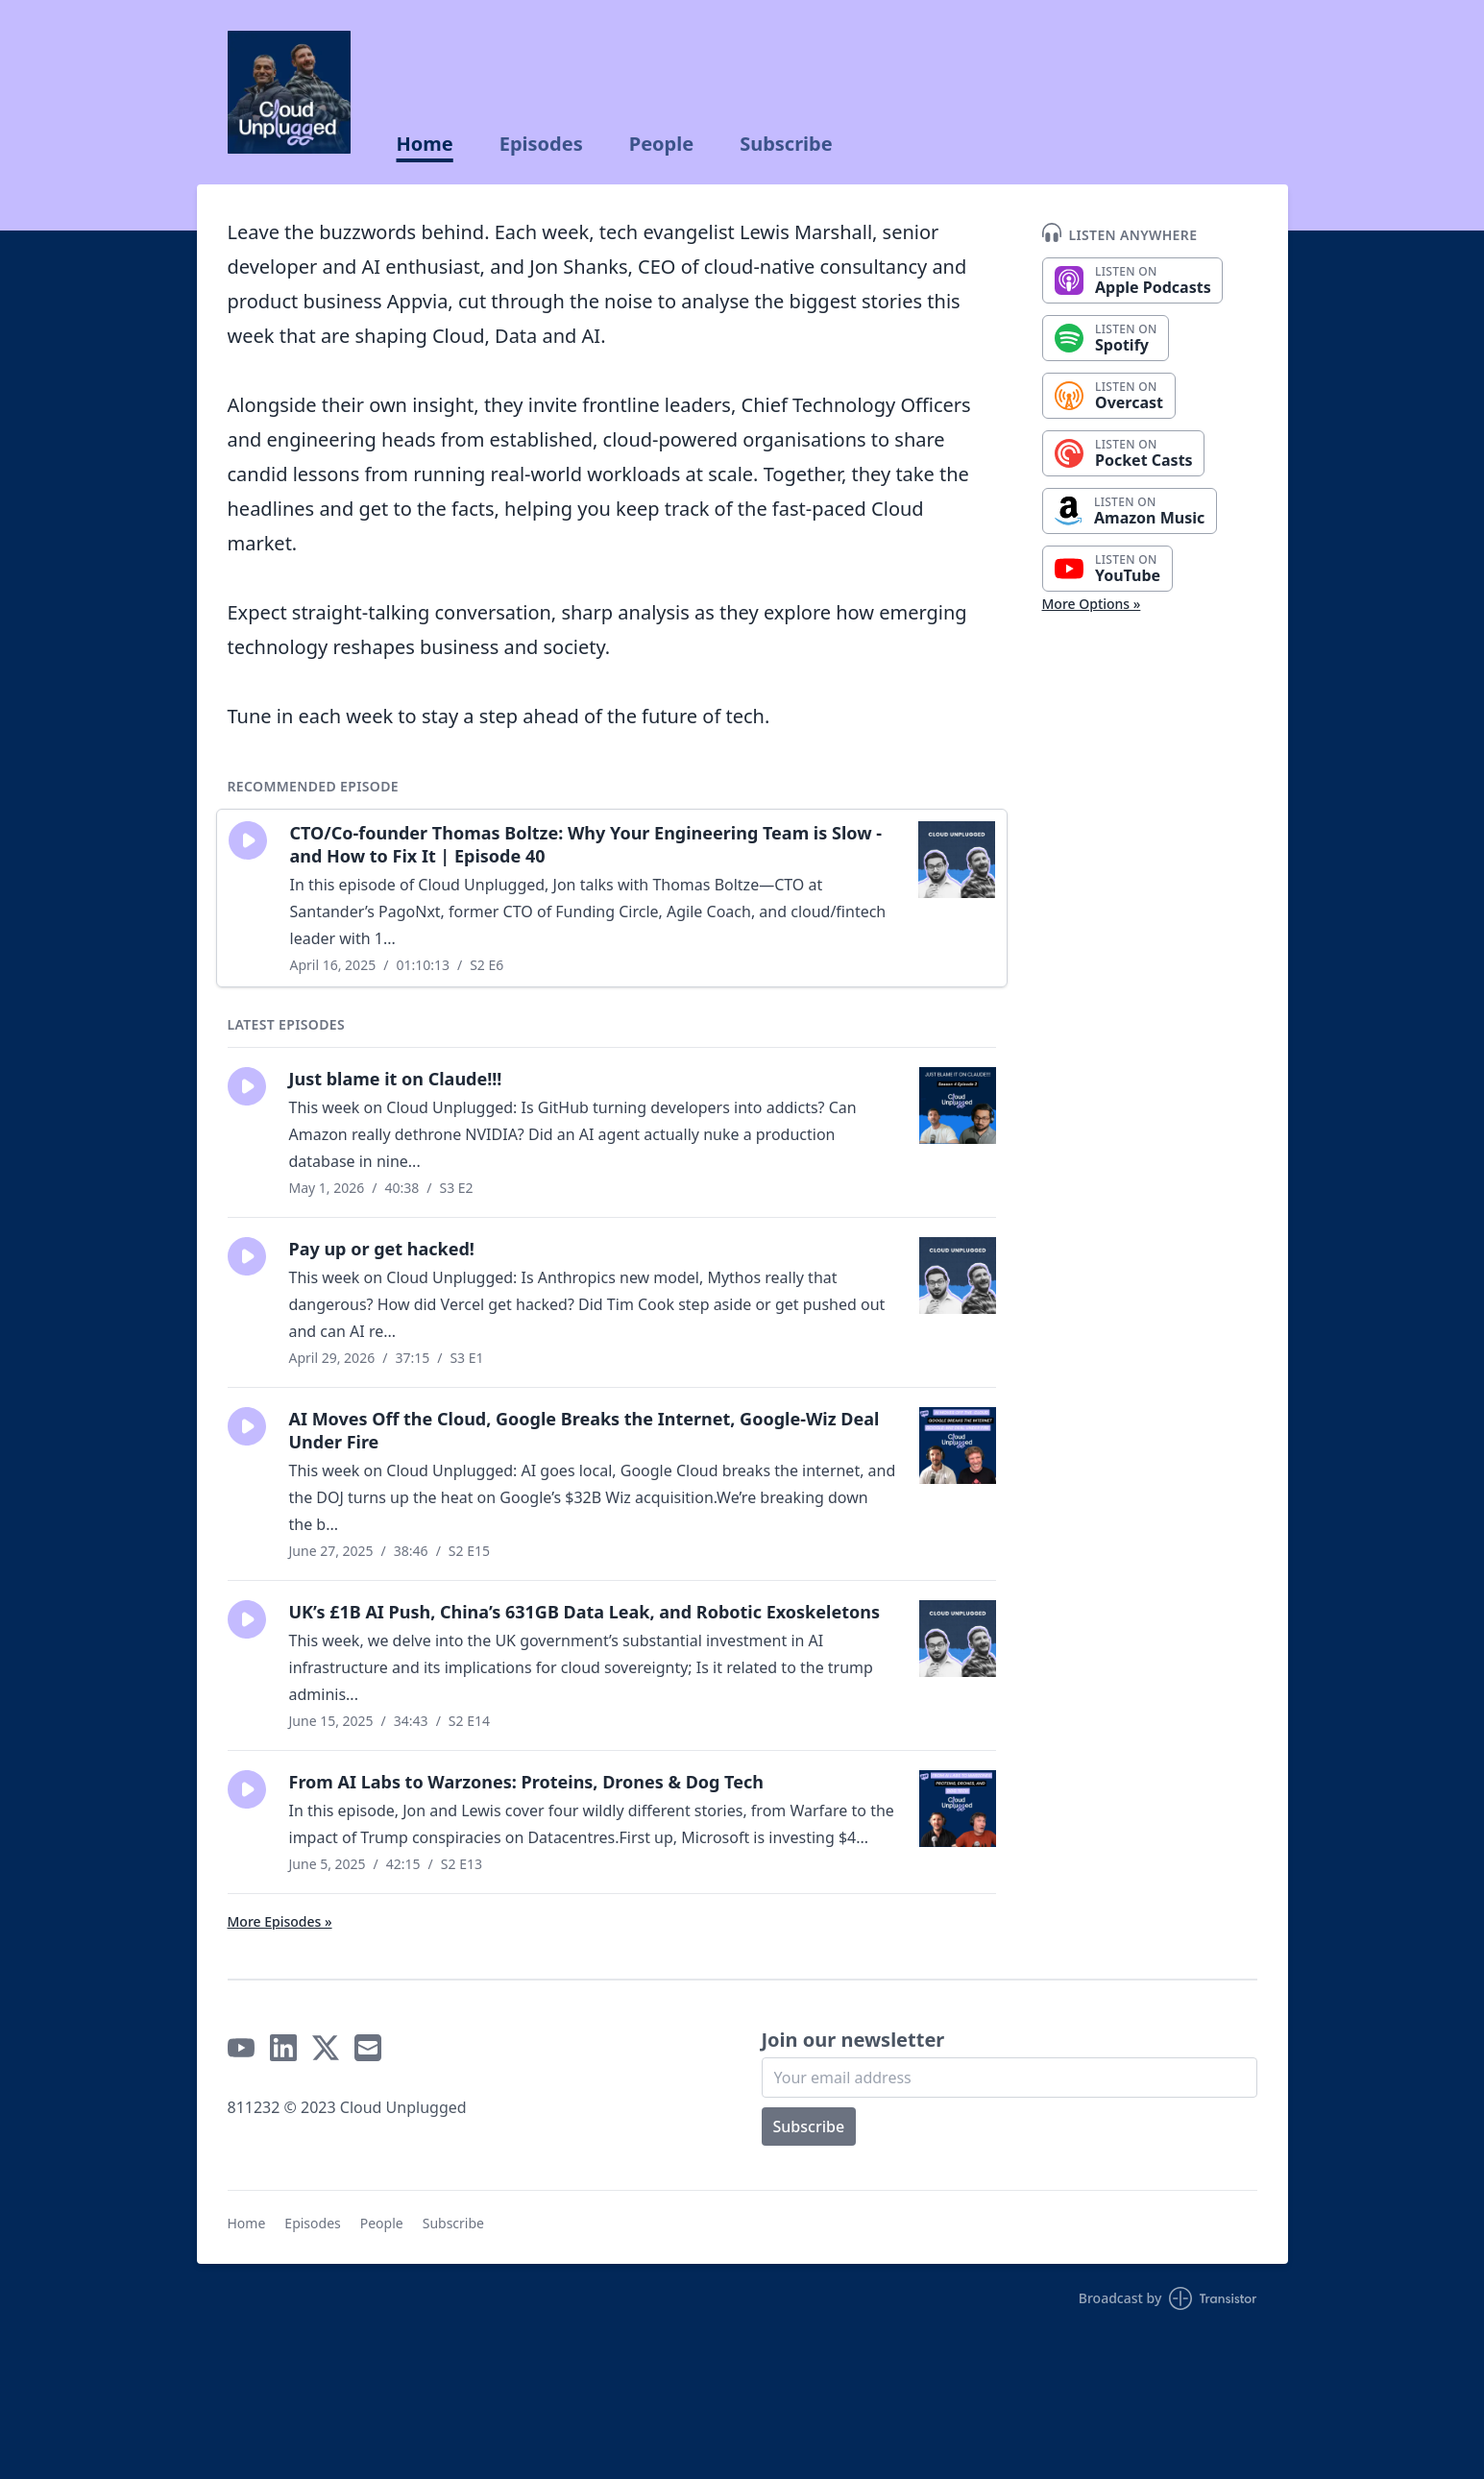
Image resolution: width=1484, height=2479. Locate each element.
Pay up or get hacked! (381, 1248)
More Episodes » (280, 1921)
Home (425, 144)
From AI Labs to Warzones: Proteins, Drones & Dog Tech (526, 1781)
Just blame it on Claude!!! (395, 1078)
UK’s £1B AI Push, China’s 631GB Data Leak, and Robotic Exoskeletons (584, 1611)
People (661, 144)
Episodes (541, 144)
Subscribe (786, 144)
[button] (248, 840)
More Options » (1091, 604)
